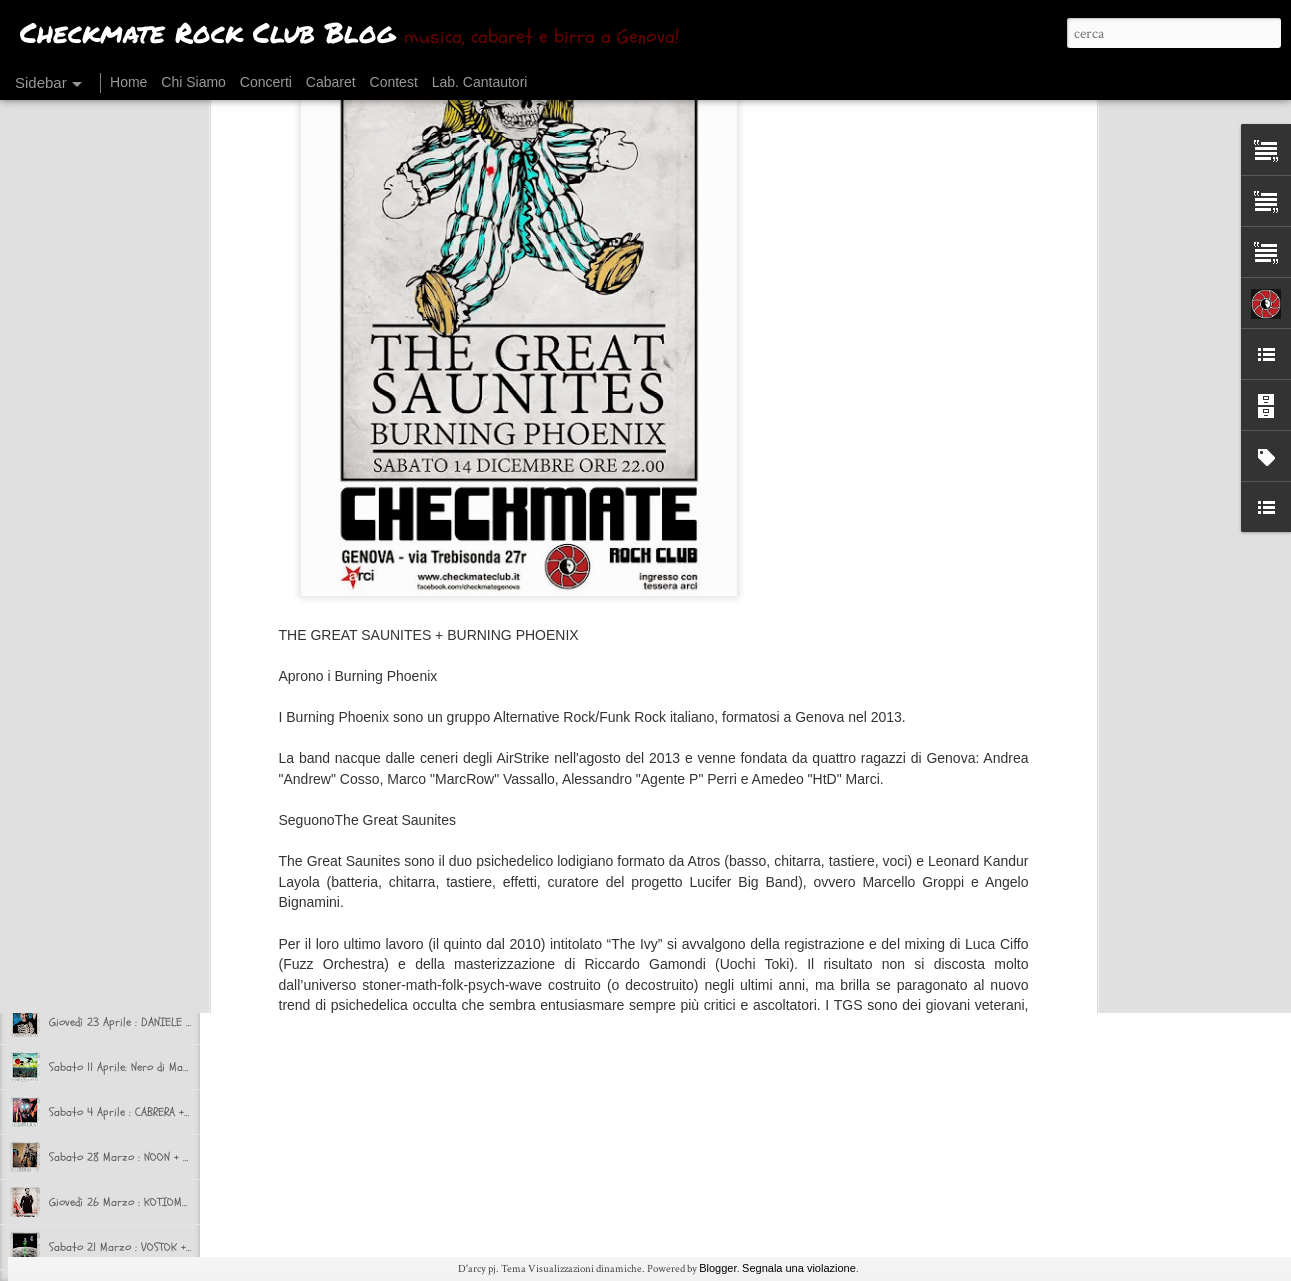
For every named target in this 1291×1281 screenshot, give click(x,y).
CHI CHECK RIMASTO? (99, 707)
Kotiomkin (685, 871)
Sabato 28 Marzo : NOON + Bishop (132, 1157)
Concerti (266, 82)
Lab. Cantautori (480, 82)
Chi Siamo (193, 82)
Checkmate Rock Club (666, 843)
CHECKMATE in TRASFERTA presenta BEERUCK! (155, 752)
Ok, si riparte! (83, 662)
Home (128, 82)
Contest (394, 82)
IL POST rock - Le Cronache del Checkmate (150, 572)
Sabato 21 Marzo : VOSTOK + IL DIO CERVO (153, 1247)
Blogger (718, 1268)
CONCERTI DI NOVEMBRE (107, 482)
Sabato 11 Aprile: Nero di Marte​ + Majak (144, 1067)
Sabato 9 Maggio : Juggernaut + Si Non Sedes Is (165, 887)
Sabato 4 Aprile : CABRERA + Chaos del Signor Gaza (173, 1112)
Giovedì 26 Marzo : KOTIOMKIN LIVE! (138, 1202)
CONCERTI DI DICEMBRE (106, 392)
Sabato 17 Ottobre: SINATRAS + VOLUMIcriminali (164, 617)
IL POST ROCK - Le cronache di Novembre (147, 437)
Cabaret (331, 82)
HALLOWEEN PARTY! (93, 527)
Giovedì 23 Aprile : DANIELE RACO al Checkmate (163, 1022)
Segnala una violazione (799, 1268)
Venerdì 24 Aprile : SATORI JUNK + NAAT (143, 977)
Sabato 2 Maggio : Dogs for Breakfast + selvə (161, 932)
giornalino (617, 871)
